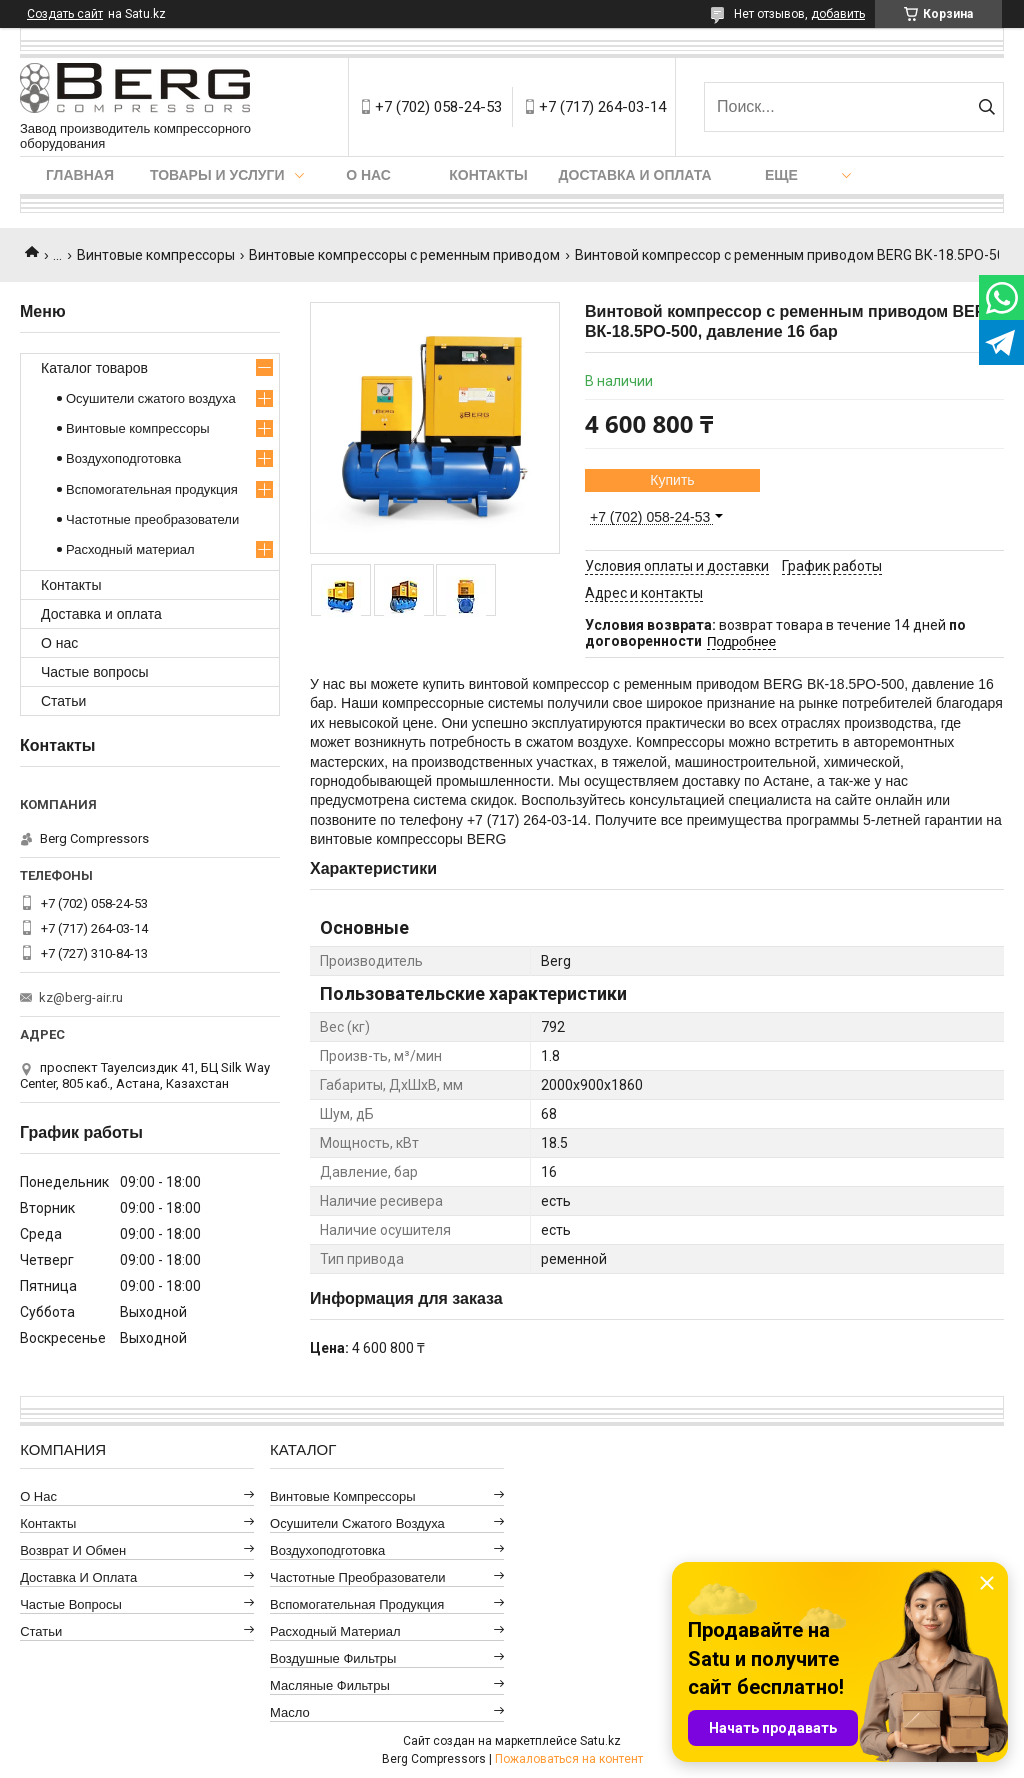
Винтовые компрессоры (156, 255)
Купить (672, 480)
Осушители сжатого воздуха (151, 398)
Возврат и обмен (73, 1550)
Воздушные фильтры (333, 1658)
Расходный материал (130, 549)
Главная (80, 175)
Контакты (488, 175)
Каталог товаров (94, 368)
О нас (368, 175)
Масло (290, 1712)
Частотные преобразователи (152, 519)
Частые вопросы (95, 672)
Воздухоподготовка (123, 458)
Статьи (63, 701)
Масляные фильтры (330, 1685)
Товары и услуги (217, 175)
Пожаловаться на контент (569, 1759)
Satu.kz (600, 1741)
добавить (838, 14)
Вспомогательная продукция (152, 489)
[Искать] (986, 107)
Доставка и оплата (635, 175)
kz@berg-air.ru (81, 997)
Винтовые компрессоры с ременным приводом (404, 255)
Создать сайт (65, 14)
